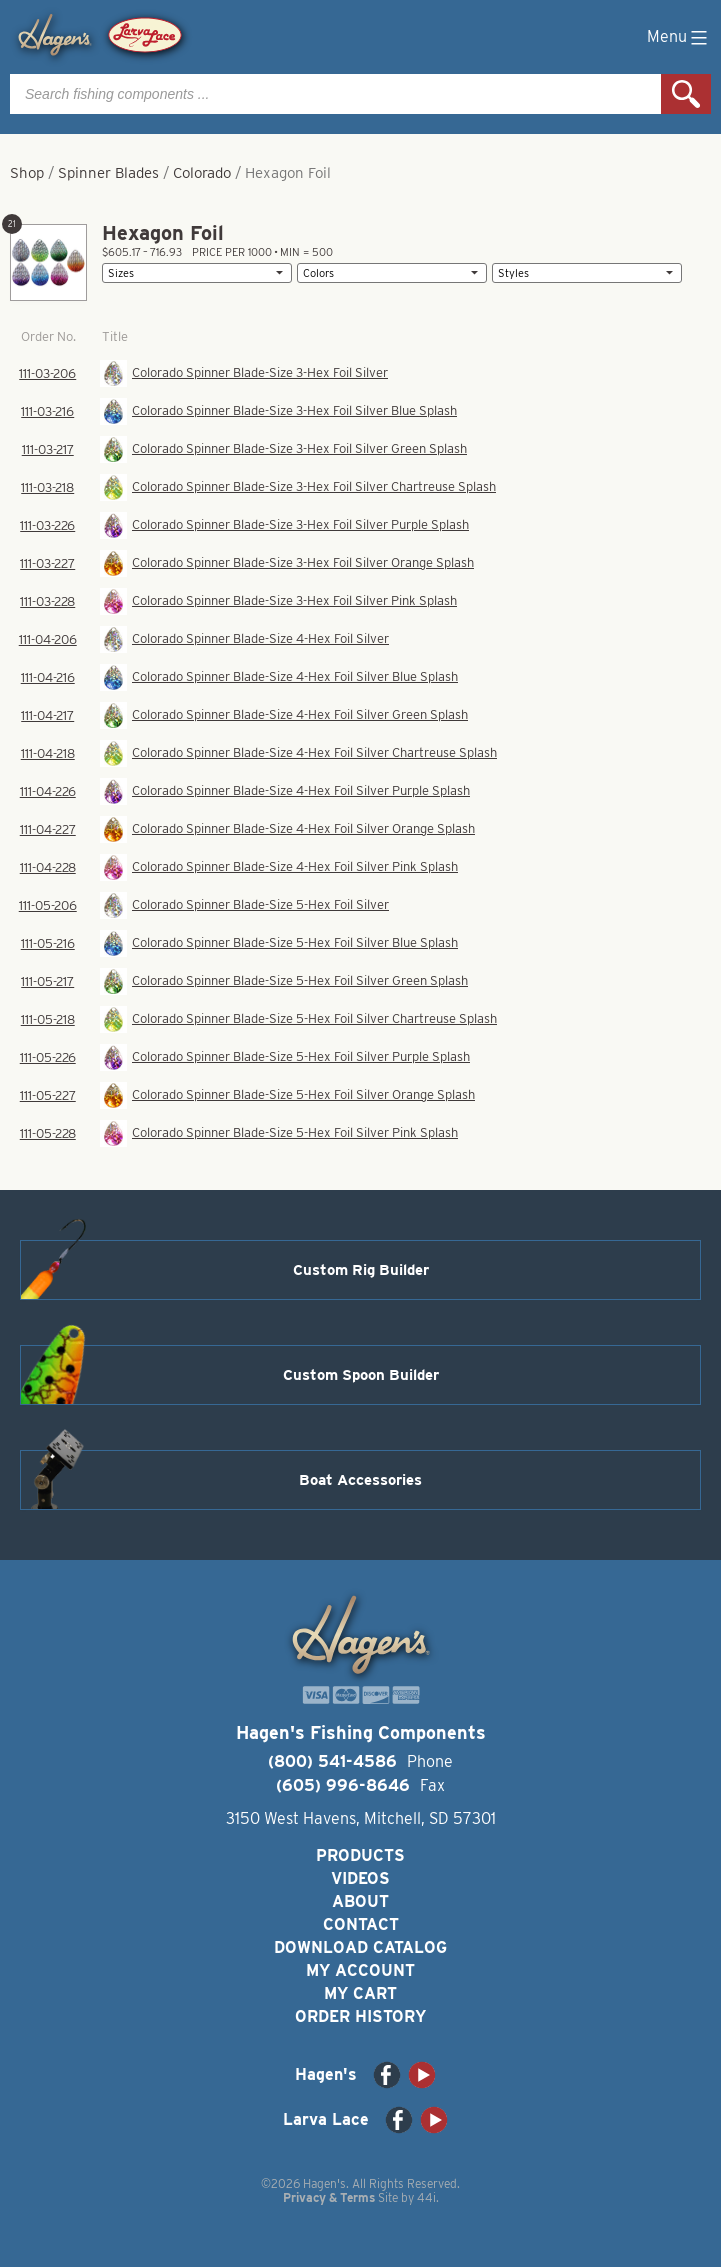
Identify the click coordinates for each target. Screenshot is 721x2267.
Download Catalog (360, 1947)
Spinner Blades (108, 173)
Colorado (202, 173)
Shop (27, 173)
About (360, 1901)
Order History (360, 2016)
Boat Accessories (360, 1480)
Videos (360, 1878)
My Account (360, 1970)
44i (426, 2197)
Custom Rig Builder (361, 1270)
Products (360, 1855)
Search (686, 94)
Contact (361, 1924)
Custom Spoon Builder (361, 1375)
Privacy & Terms (329, 2197)
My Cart (360, 1993)
